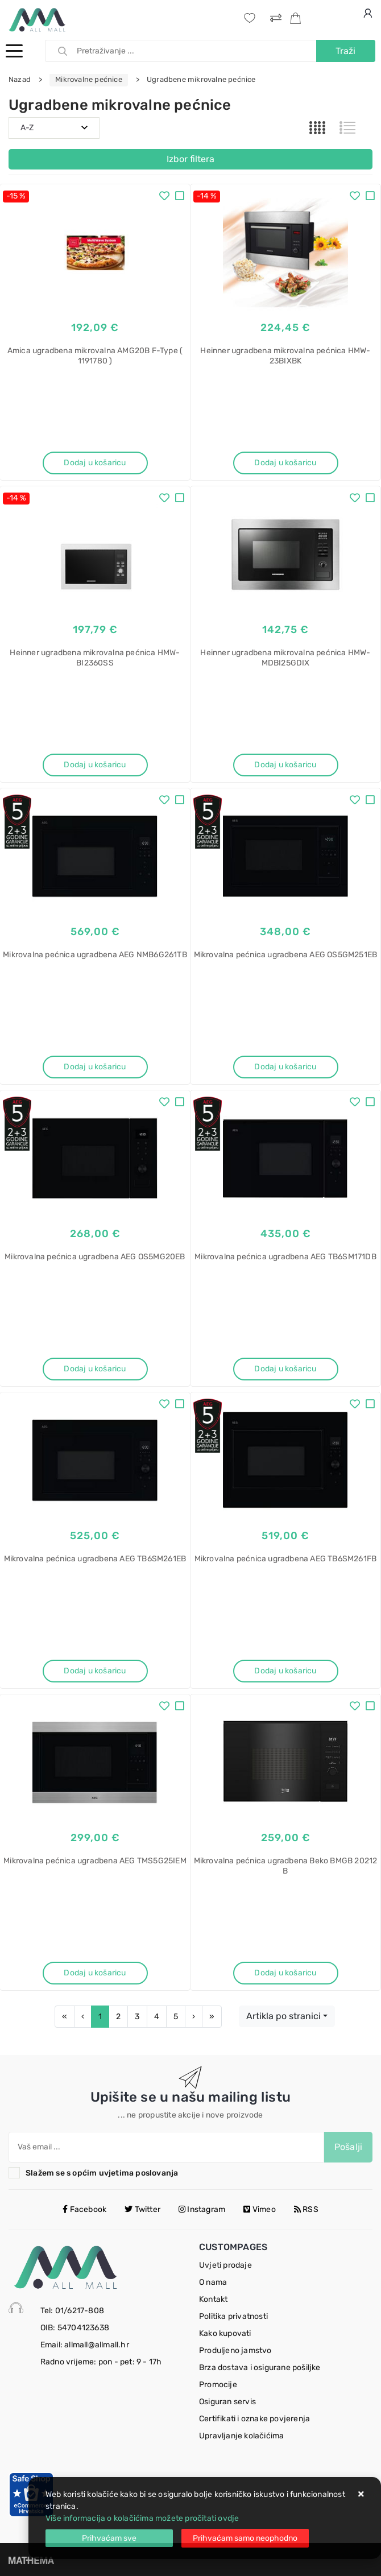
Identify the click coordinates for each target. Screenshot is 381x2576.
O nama (213, 2282)
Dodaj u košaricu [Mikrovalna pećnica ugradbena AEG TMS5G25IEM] (95, 1973)
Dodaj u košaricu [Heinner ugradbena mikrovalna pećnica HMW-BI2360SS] (95, 765)
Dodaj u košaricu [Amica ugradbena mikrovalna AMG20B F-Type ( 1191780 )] (95, 463)
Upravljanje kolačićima (241, 2436)
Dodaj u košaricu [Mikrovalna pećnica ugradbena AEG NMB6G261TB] (95, 1067)
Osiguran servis (227, 2402)
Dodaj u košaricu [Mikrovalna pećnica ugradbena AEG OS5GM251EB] (285, 1067)
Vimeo (259, 2209)
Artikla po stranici (283, 2016)
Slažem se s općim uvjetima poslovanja (102, 2173)
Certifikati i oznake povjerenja (254, 2419)
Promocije (218, 2384)
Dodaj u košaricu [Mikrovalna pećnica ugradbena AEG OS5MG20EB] (95, 1369)
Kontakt (213, 2299)
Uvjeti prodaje (225, 2265)
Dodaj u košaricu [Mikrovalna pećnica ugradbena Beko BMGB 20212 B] (285, 1973)
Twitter (142, 2209)
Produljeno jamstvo (235, 2350)
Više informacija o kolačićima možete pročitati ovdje (142, 2518)
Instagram (202, 2209)
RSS (306, 2209)
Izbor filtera (190, 159)
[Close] (109, 2538)
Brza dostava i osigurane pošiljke (260, 2367)
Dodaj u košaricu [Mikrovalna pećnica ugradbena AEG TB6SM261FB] (285, 1671)
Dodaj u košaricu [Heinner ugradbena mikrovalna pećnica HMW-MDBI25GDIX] (285, 765)
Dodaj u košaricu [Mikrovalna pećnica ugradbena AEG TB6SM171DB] (285, 1369)
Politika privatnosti (233, 2316)
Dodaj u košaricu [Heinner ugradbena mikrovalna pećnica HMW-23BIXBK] (285, 463)
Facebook (84, 2209)
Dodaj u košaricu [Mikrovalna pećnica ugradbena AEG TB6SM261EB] (95, 1671)
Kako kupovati (225, 2333)
